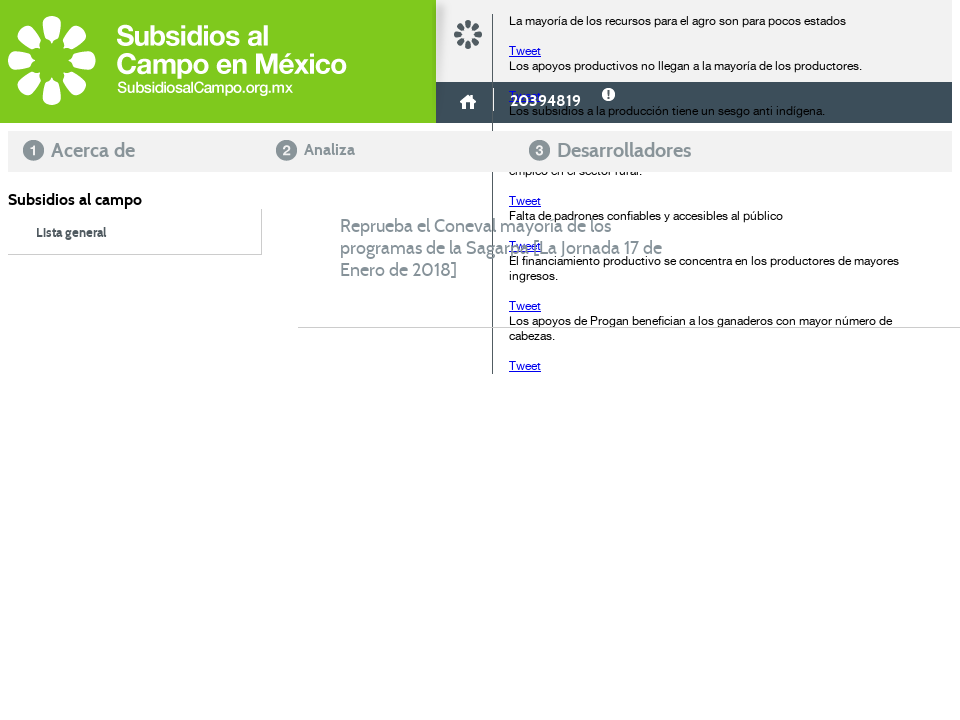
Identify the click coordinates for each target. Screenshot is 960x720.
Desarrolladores (624, 150)
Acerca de (93, 150)
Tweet (525, 51)
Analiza (329, 149)
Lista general (71, 233)
